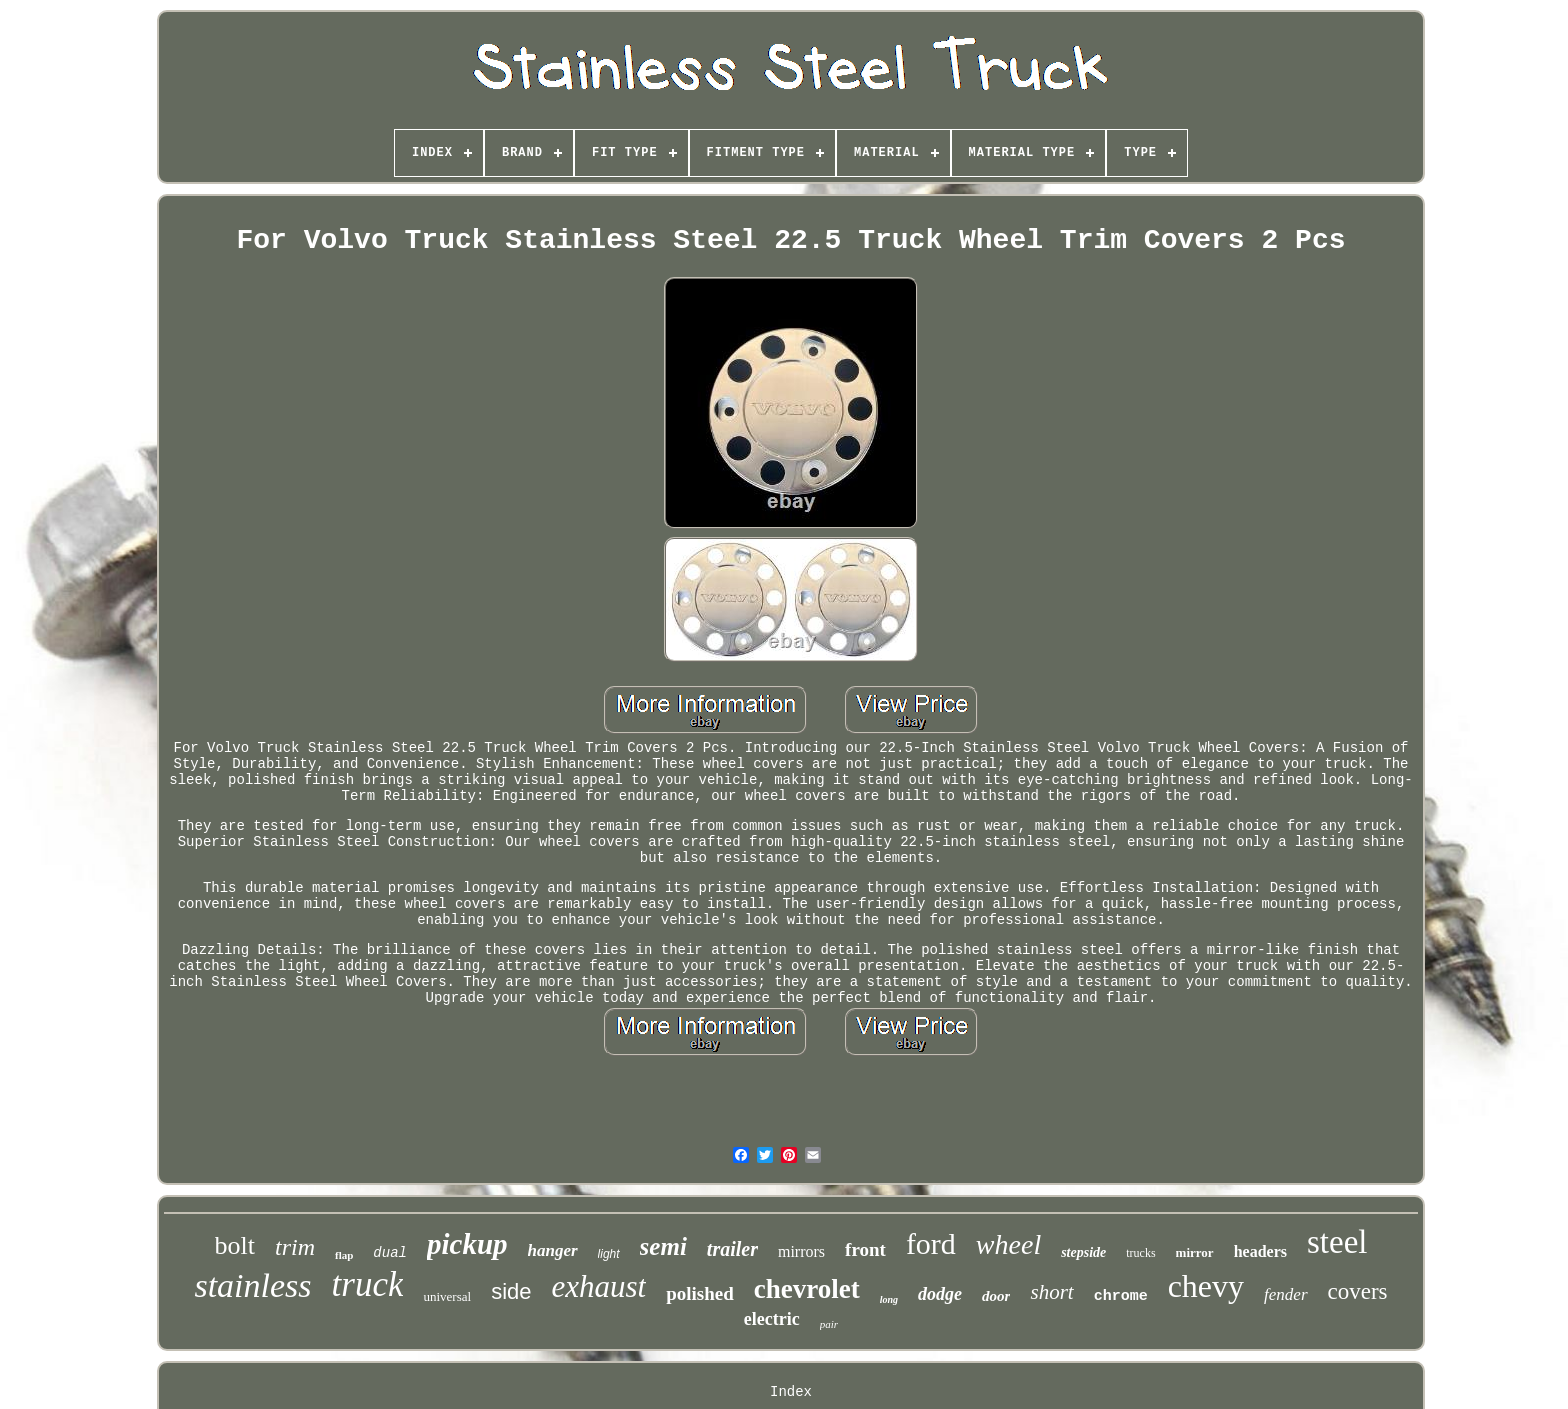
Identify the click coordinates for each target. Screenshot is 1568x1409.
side (511, 1291)
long (889, 1299)
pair (829, 1324)
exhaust (599, 1286)
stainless (252, 1285)
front (865, 1249)
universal (447, 1296)
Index (791, 1392)
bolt (235, 1245)
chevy (1206, 1286)
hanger (553, 1250)
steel (1337, 1242)
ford (931, 1243)
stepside (1083, 1252)
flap (344, 1255)
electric (772, 1319)
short (1051, 1292)
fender (1285, 1294)
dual (390, 1253)
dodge (940, 1294)
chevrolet (807, 1289)
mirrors (801, 1251)
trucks (1140, 1253)
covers (1358, 1291)
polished (700, 1293)
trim (295, 1247)
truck (368, 1284)
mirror (1195, 1252)
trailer (732, 1249)
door (996, 1296)
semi (663, 1246)
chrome (1121, 1296)
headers (1260, 1251)
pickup (467, 1244)
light (609, 1254)
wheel (1008, 1244)
